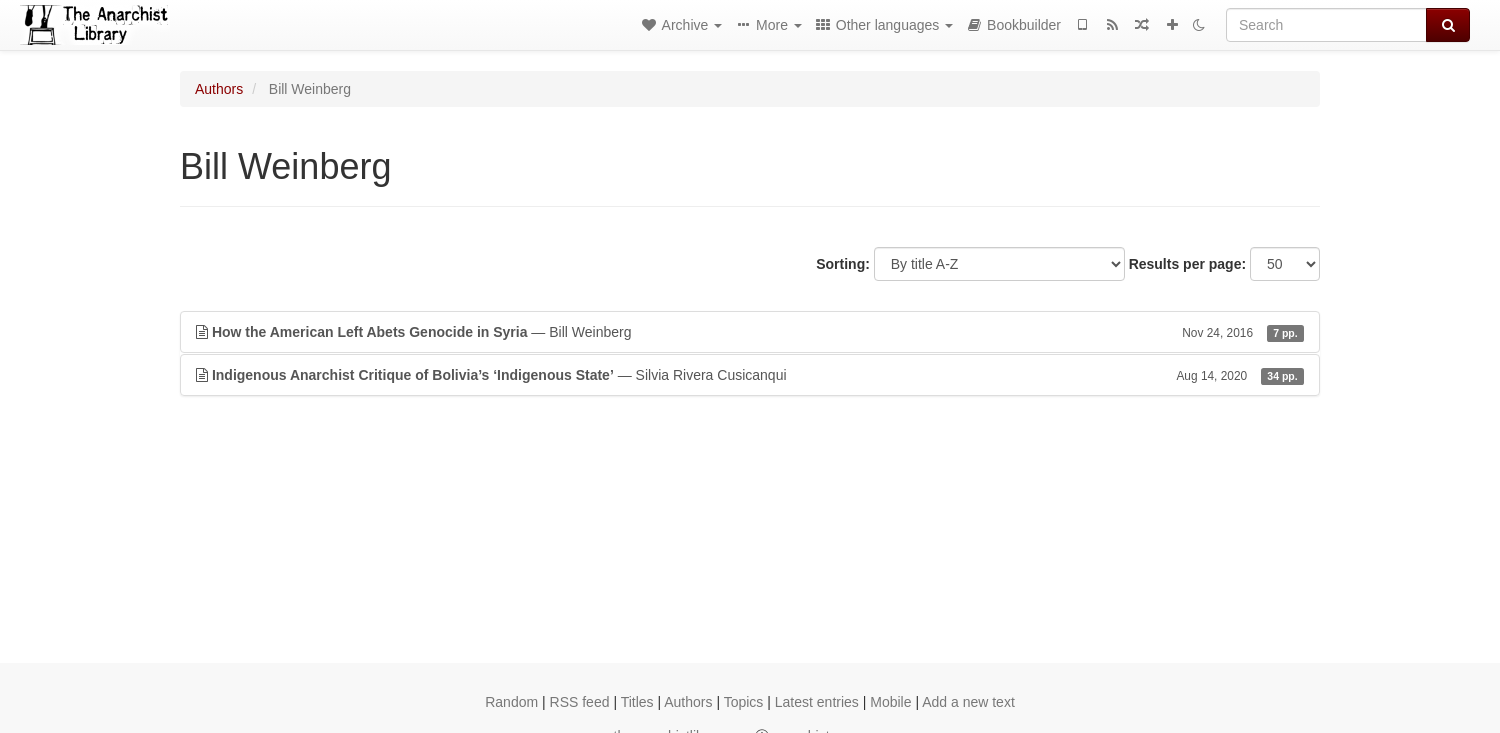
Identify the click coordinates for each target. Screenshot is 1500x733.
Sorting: (843, 264)
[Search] (1326, 25)
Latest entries (817, 702)
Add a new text (968, 702)
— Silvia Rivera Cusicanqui (750, 375)
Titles (637, 702)
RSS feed (580, 702)
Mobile (890, 702)
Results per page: (1187, 264)
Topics (744, 702)
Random (511, 702)
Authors (219, 89)
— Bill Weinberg (750, 332)
